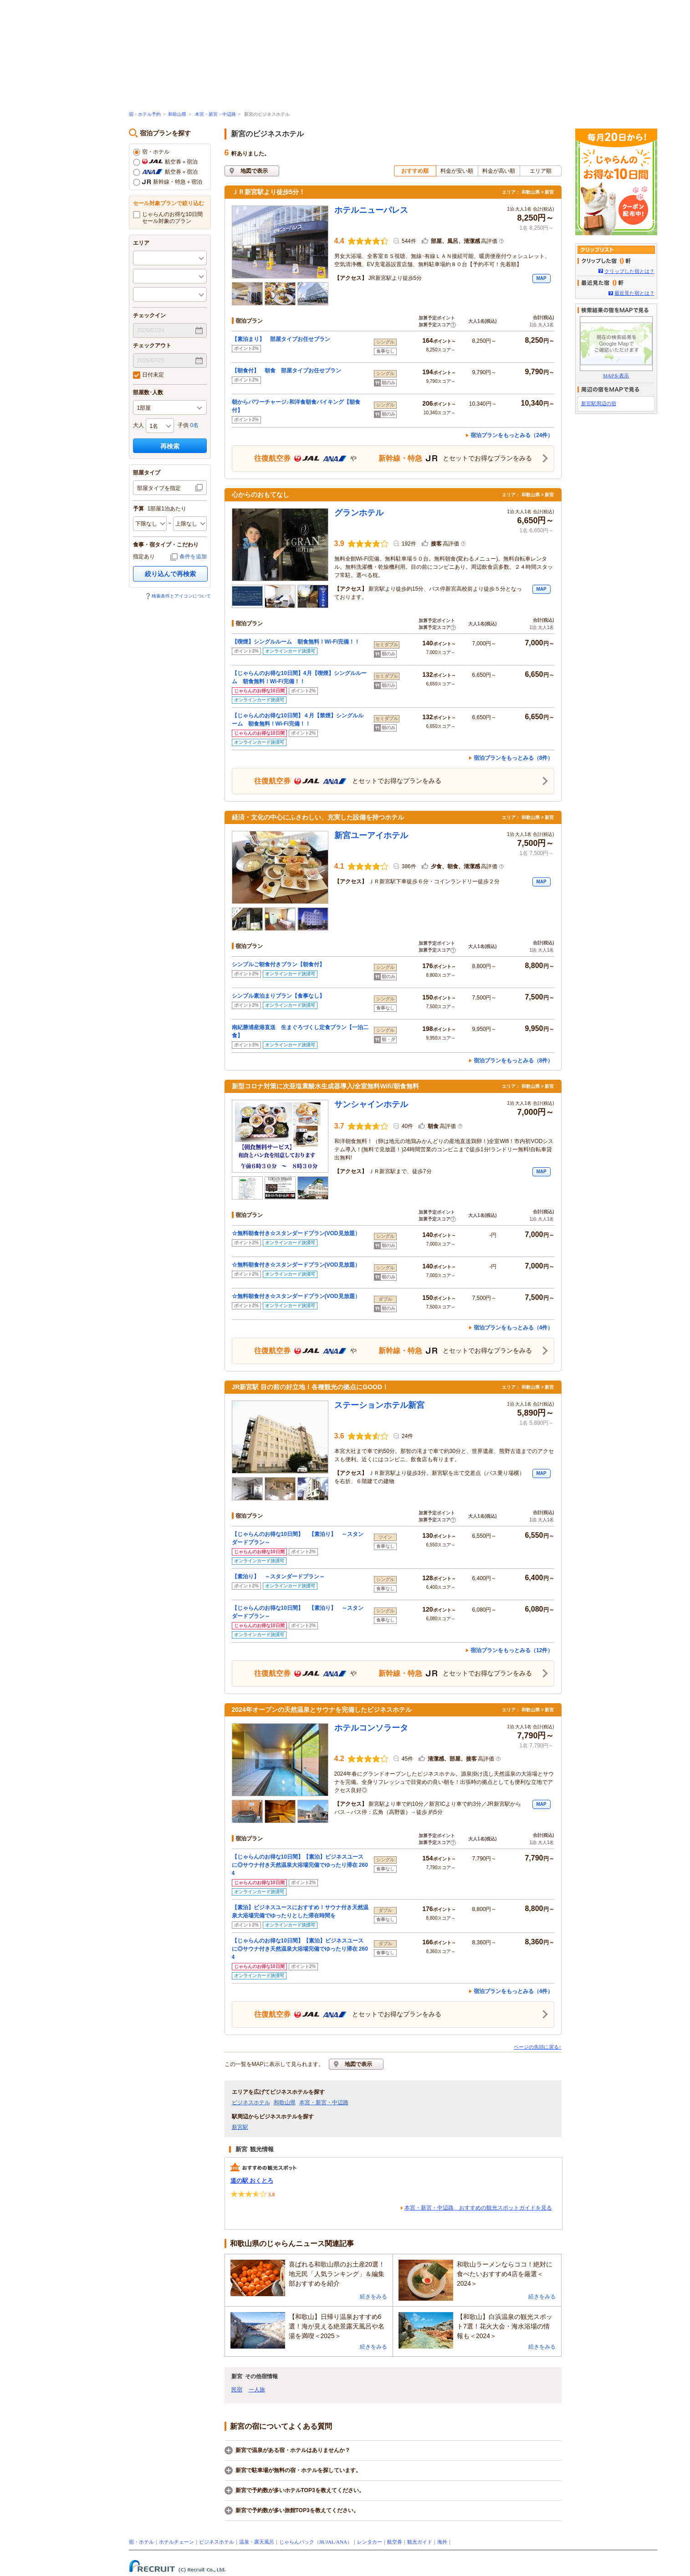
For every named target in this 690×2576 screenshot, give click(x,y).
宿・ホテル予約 (145, 114)
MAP (541, 278)
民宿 (236, 2389)
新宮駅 (240, 2127)
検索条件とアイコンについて (181, 595)
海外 (442, 2542)
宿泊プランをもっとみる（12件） (511, 1650)
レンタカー (369, 2542)
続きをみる (373, 2296)
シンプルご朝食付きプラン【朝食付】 (278, 964)
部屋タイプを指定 (159, 488)
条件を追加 (193, 556)
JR (322, 2542)
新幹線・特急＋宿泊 (167, 182)
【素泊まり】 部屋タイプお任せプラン (281, 339)
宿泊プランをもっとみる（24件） (511, 435)
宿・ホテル (151, 152)
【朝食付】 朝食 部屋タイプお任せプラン (286, 370)
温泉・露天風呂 (256, 2542)
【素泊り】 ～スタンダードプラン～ (278, 1576)
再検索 (169, 446)
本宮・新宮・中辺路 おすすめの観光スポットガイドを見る (478, 2208)
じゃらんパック (296, 2542)
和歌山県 (177, 114)
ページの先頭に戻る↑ (538, 2047)
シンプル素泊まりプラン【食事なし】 (278, 996)
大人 (138, 425)
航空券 (394, 2542)
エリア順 (541, 171)
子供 (183, 425)
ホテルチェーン (176, 2542)
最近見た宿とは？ (634, 293)
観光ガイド (419, 2542)
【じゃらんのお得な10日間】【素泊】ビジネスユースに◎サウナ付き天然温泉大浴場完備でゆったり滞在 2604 (300, 1865)
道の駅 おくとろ (251, 2180)
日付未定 (148, 375)
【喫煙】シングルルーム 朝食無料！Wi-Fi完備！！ (296, 642)
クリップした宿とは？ (629, 271)
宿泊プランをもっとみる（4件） (513, 1327)
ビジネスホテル (251, 2102)
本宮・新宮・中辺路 (215, 114)
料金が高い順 (498, 171)
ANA (341, 2542)
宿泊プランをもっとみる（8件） (513, 758)
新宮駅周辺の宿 (598, 403)
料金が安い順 (456, 171)
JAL (330, 2542)
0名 (194, 425)
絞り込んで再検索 (170, 573)
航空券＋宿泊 (165, 162)
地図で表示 (254, 171)
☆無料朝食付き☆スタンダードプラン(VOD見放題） (296, 1233)
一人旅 (257, 2389)
